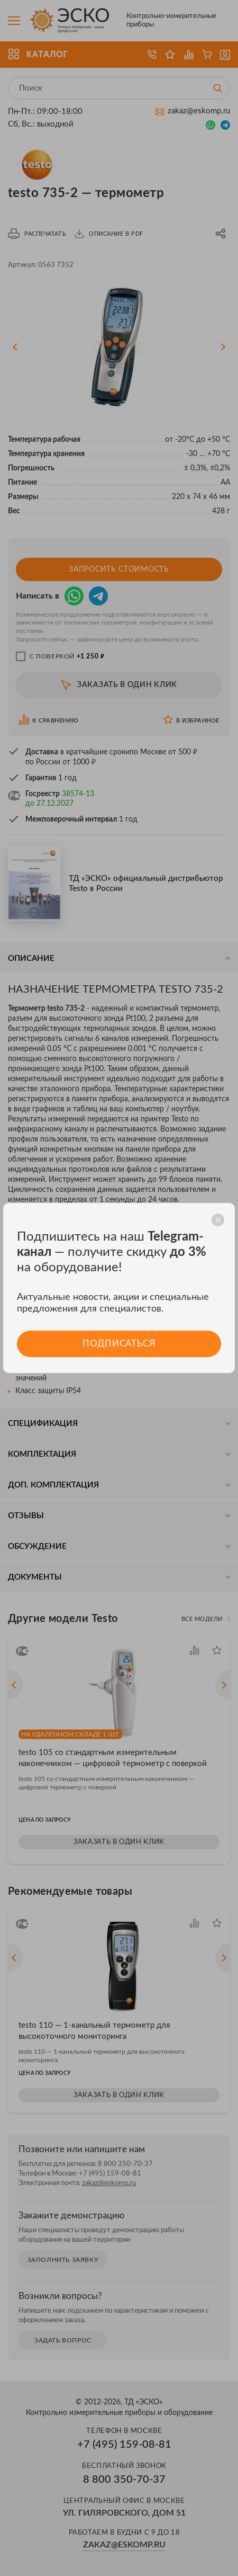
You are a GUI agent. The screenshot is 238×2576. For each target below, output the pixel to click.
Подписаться (119, 1343)
